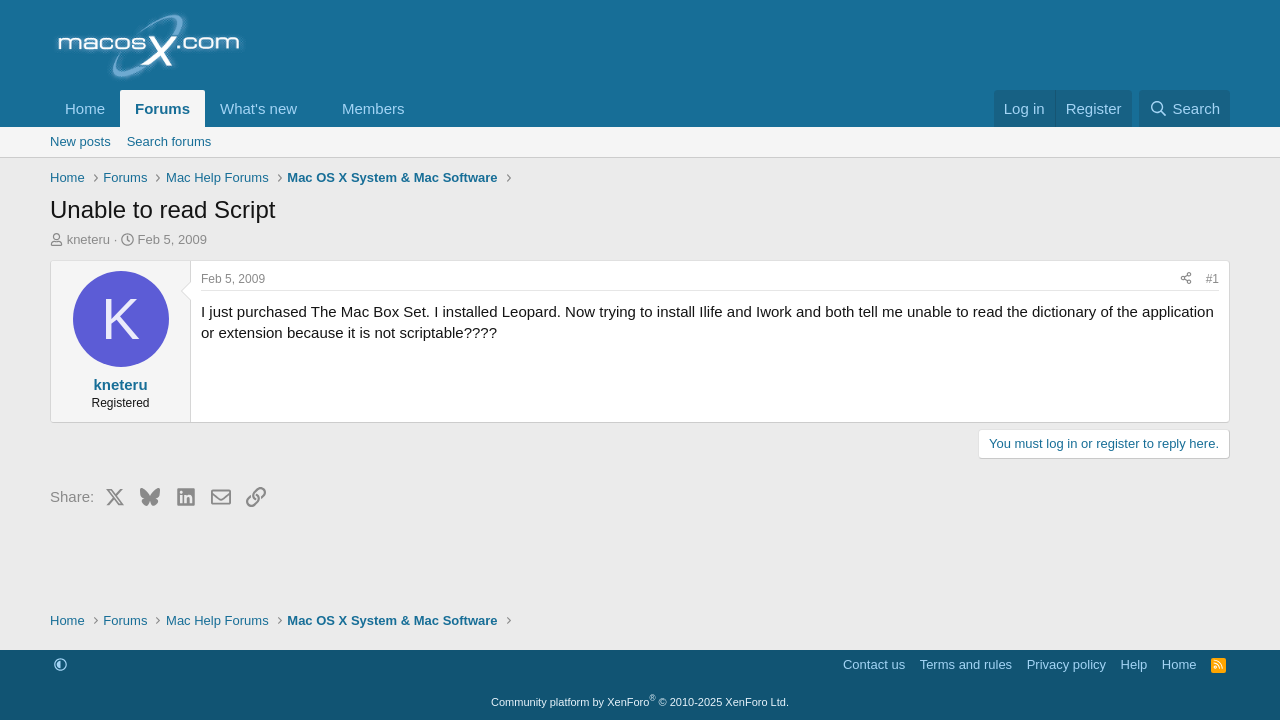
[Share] (1186, 279)
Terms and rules (966, 664)
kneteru (88, 239)
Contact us (874, 664)
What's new (258, 108)
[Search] (1184, 108)
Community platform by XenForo (640, 702)
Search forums (169, 141)
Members (373, 108)
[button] (313, 108)
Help (1134, 664)
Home (85, 108)
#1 (1212, 279)
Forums (162, 108)
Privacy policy (1066, 664)
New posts (80, 141)
